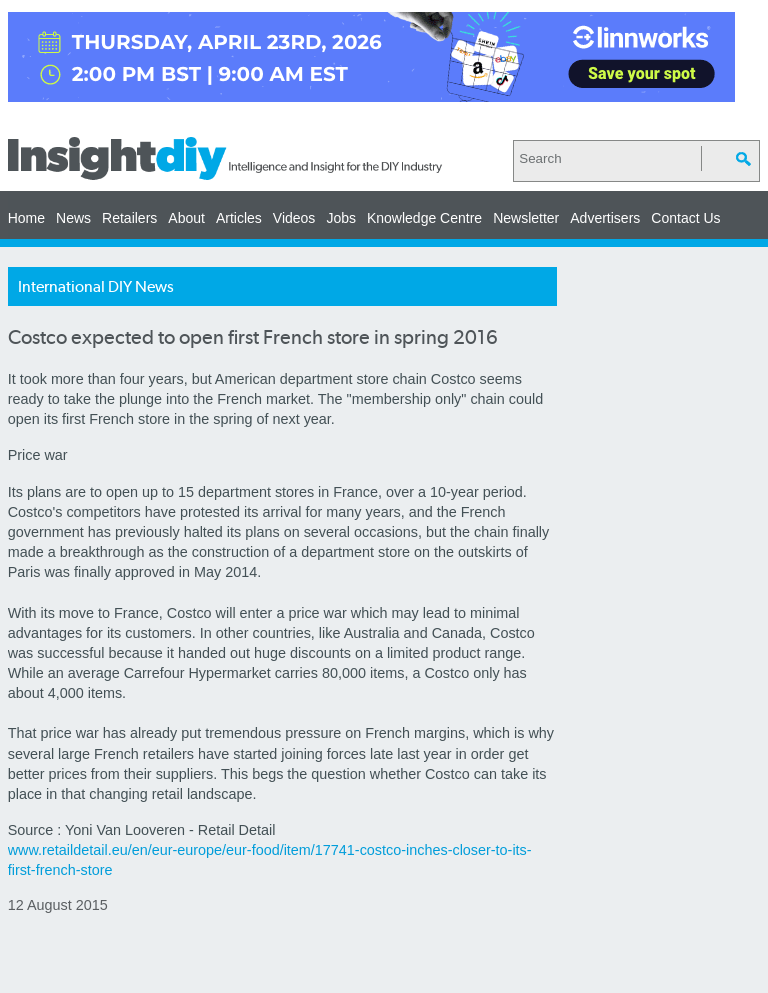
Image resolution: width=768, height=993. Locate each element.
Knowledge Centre (424, 218)
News (73, 218)
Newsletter (526, 218)
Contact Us (685, 218)
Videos (294, 218)
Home (26, 218)
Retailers (129, 218)
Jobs (341, 218)
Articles (239, 218)
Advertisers (605, 218)
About (186, 218)
